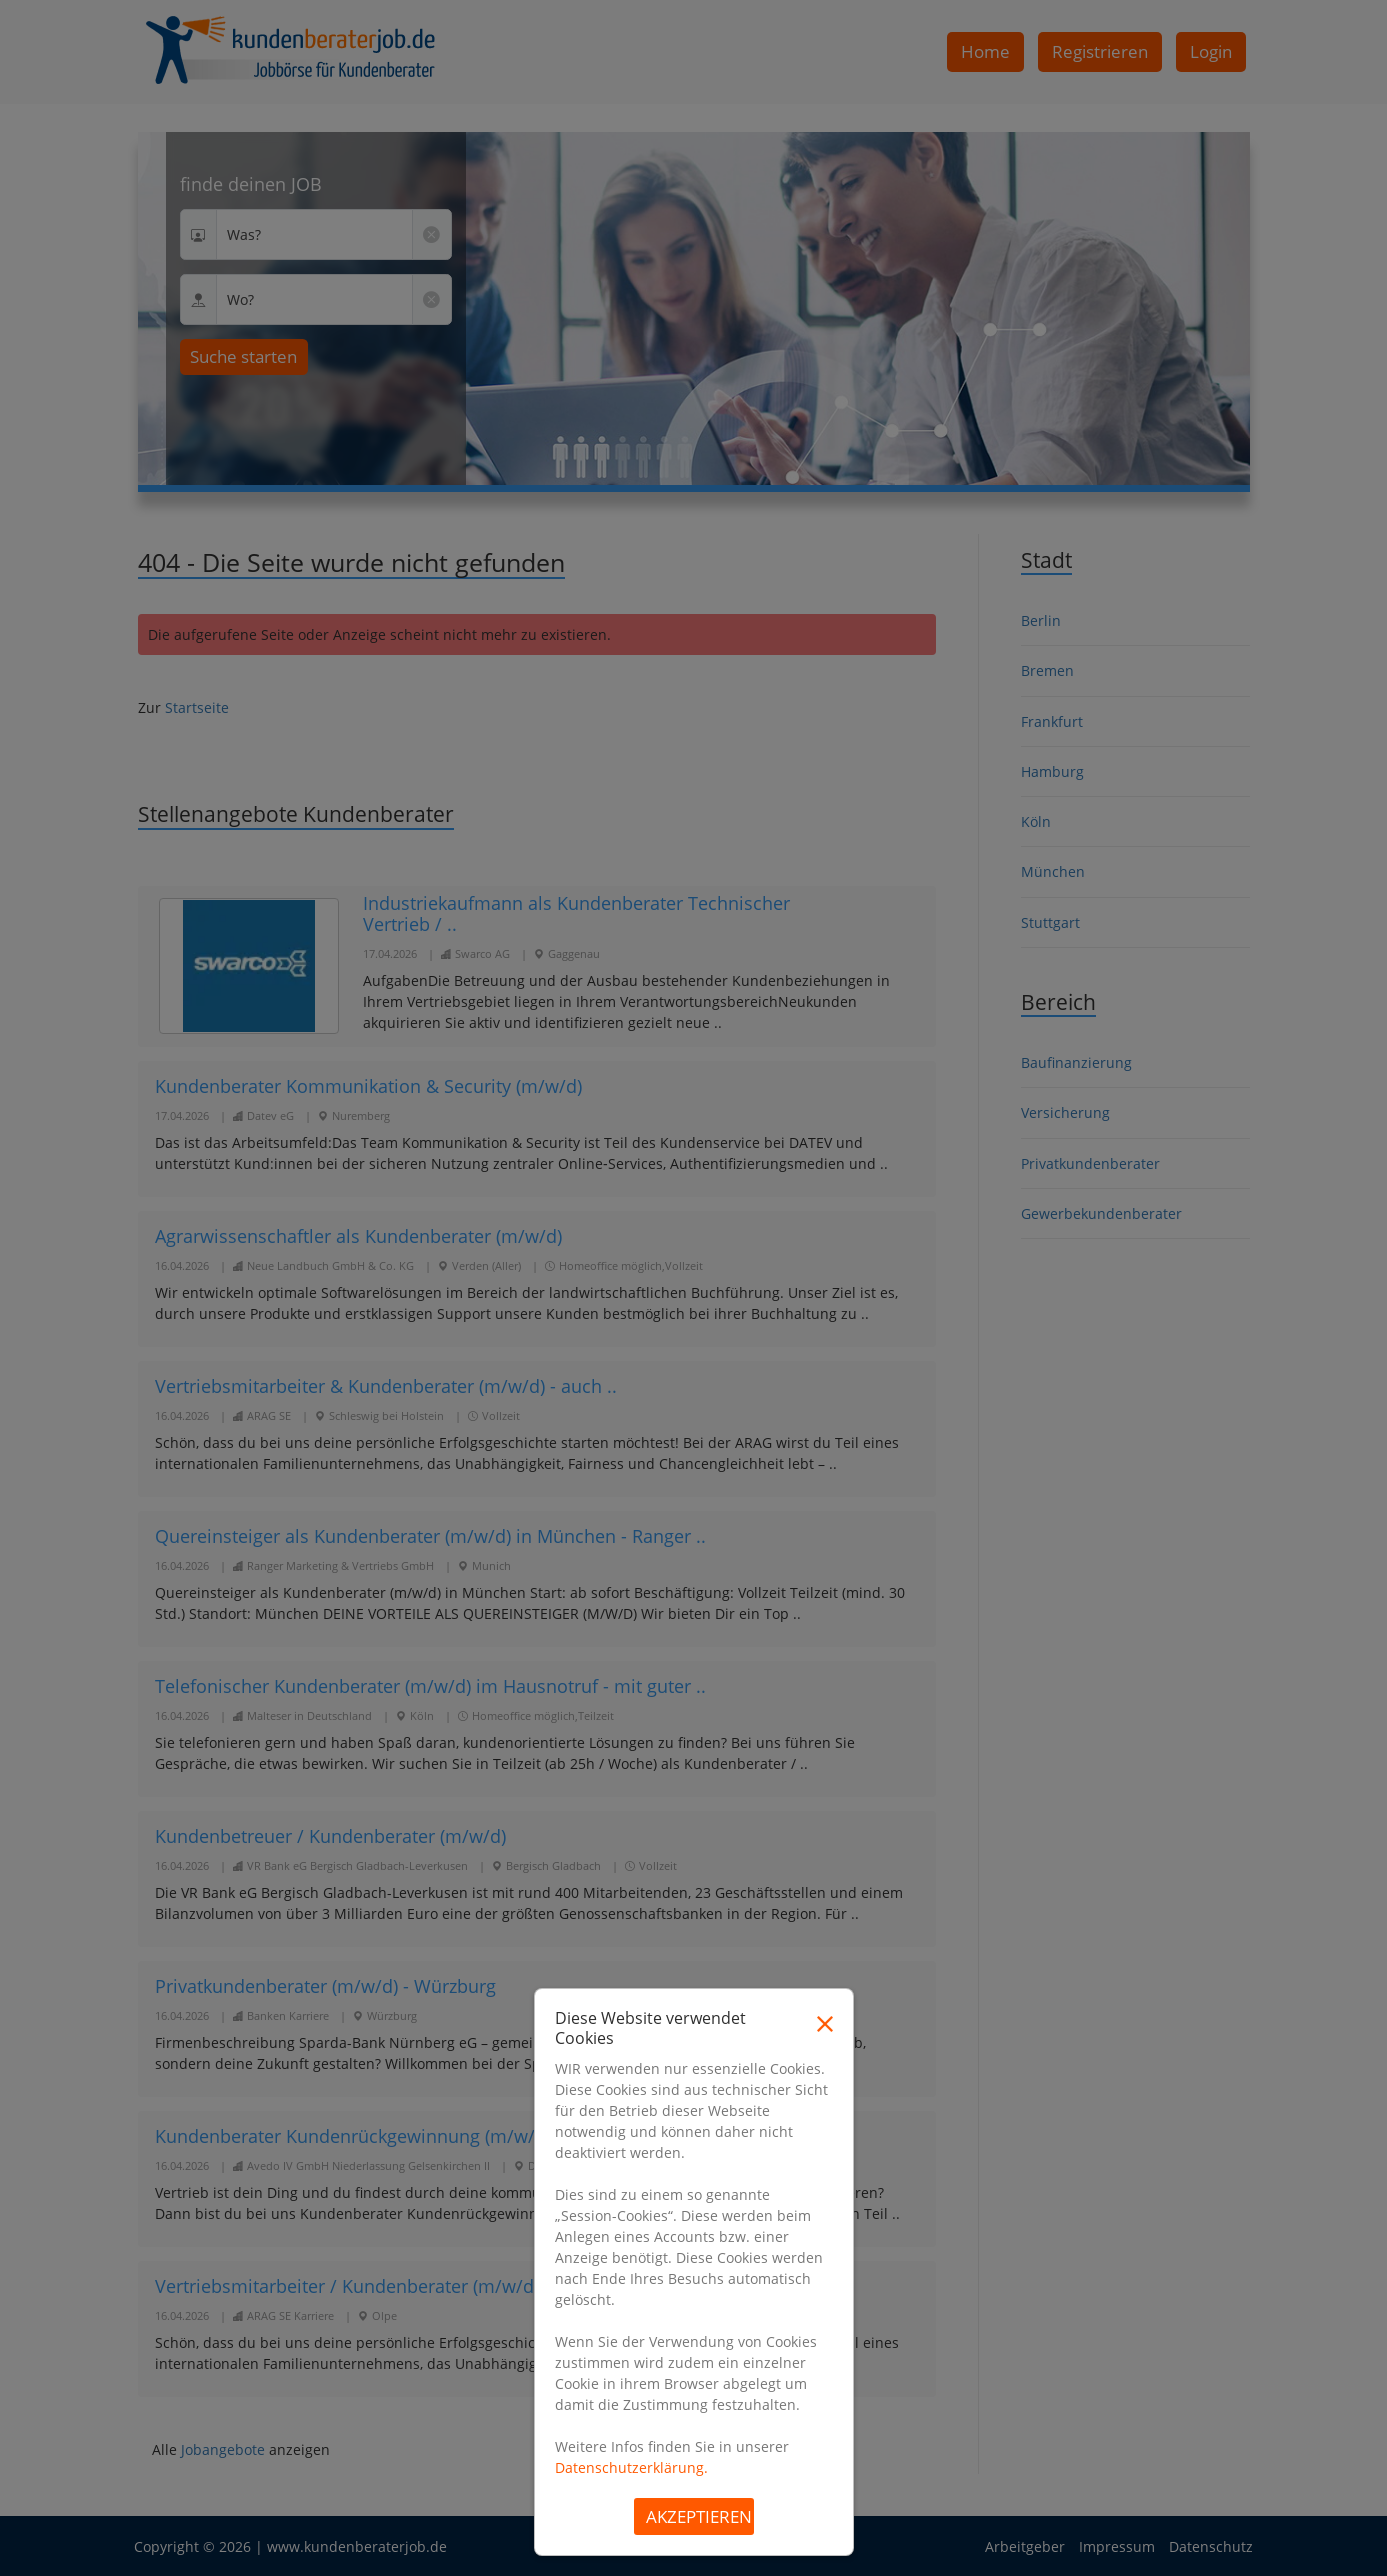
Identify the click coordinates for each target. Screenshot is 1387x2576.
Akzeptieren (699, 2516)
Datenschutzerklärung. (631, 2467)
